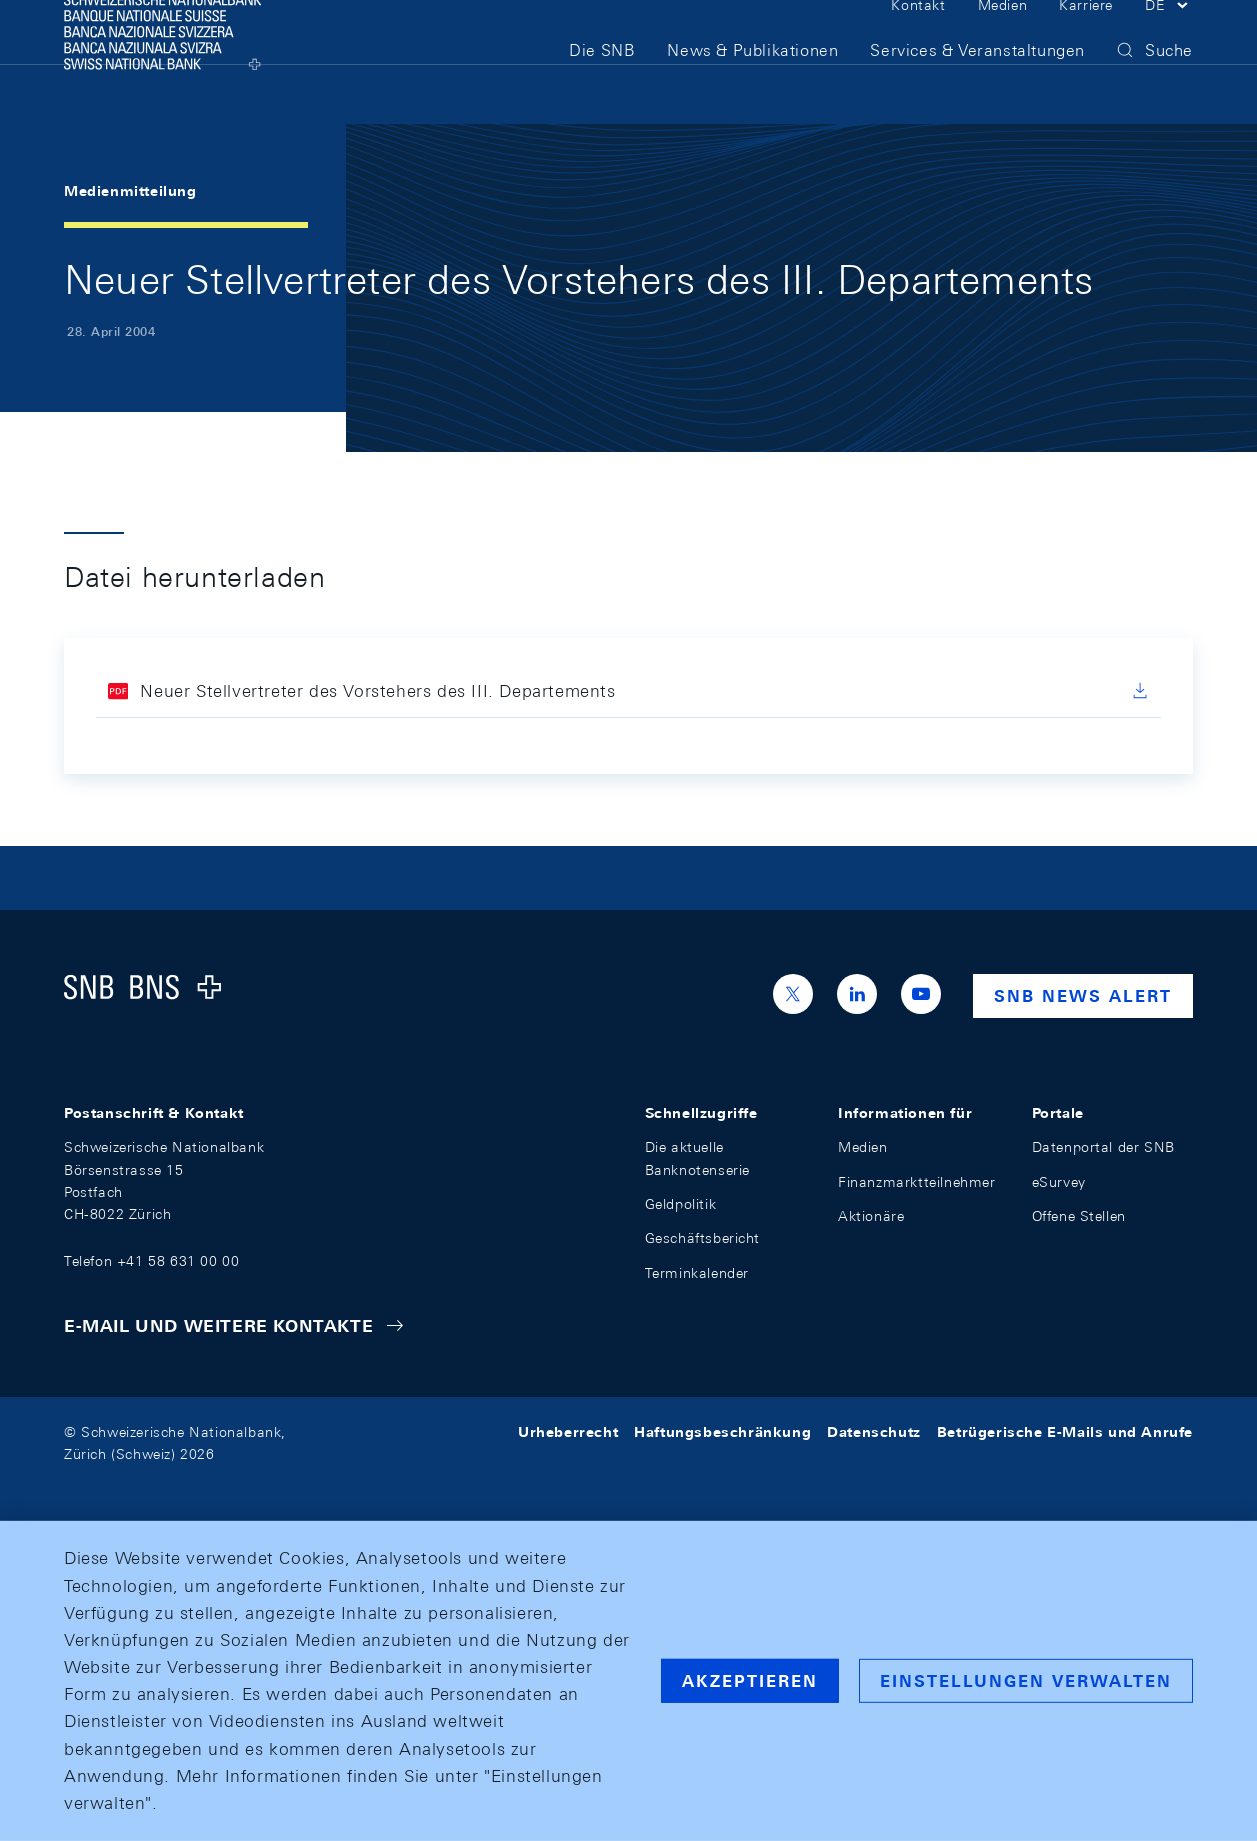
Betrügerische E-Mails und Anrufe (1065, 1432)
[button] (1169, 38)
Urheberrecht (568, 1432)
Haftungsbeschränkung (722, 1432)
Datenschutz (874, 1432)
